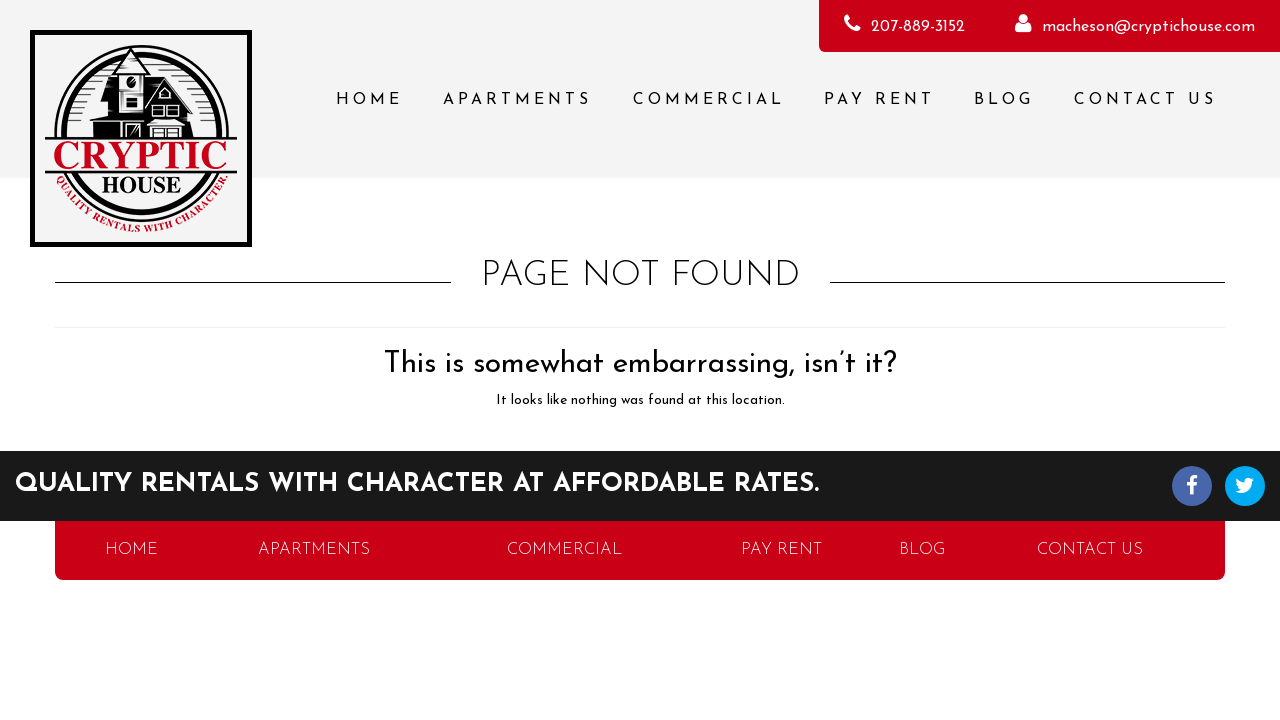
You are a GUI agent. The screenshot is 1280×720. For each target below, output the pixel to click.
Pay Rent (879, 100)
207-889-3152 (918, 27)
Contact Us (1145, 100)
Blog (1004, 100)
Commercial (709, 100)
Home (369, 100)
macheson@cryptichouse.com (1148, 27)
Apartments (517, 100)
